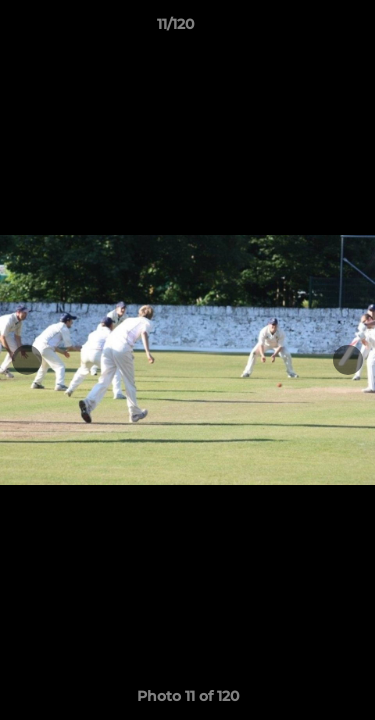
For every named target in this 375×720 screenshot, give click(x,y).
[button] (303, 29)
